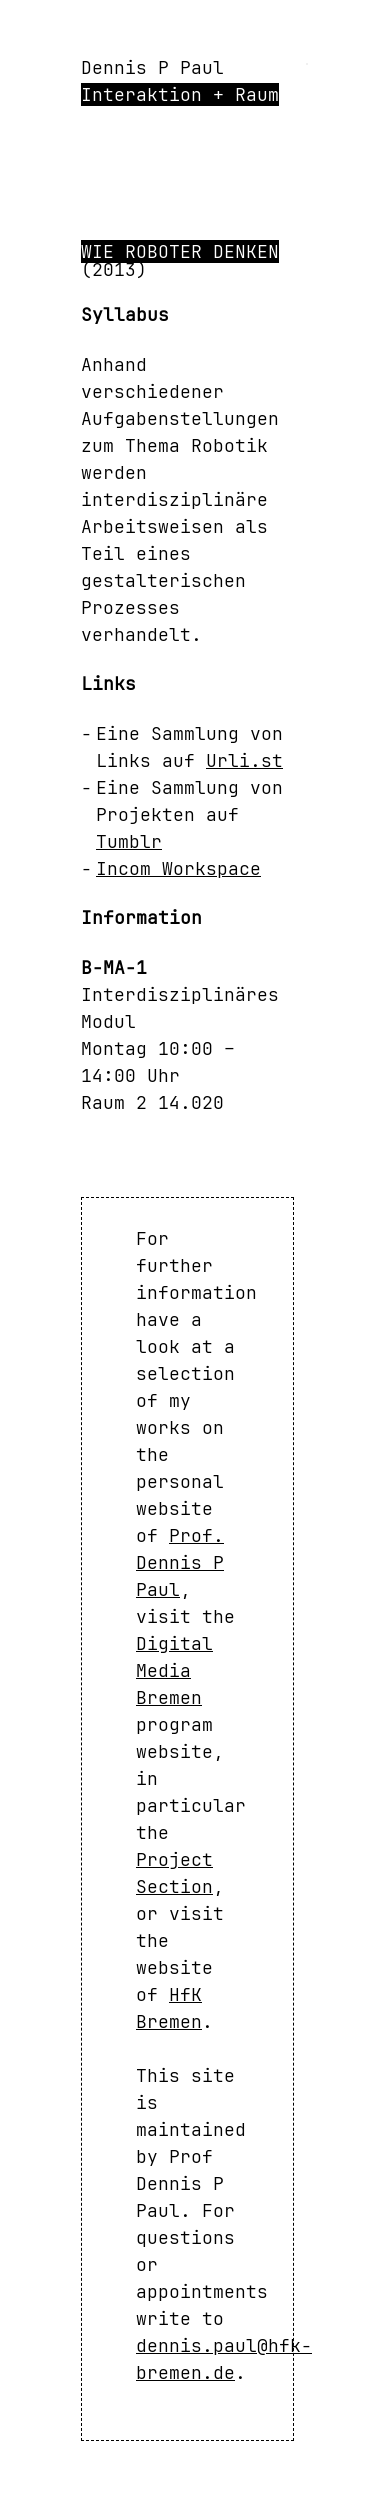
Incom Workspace (178, 868)
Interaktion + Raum (180, 94)
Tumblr (129, 841)
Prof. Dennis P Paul (180, 1562)
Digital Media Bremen (174, 1670)
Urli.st (244, 760)
